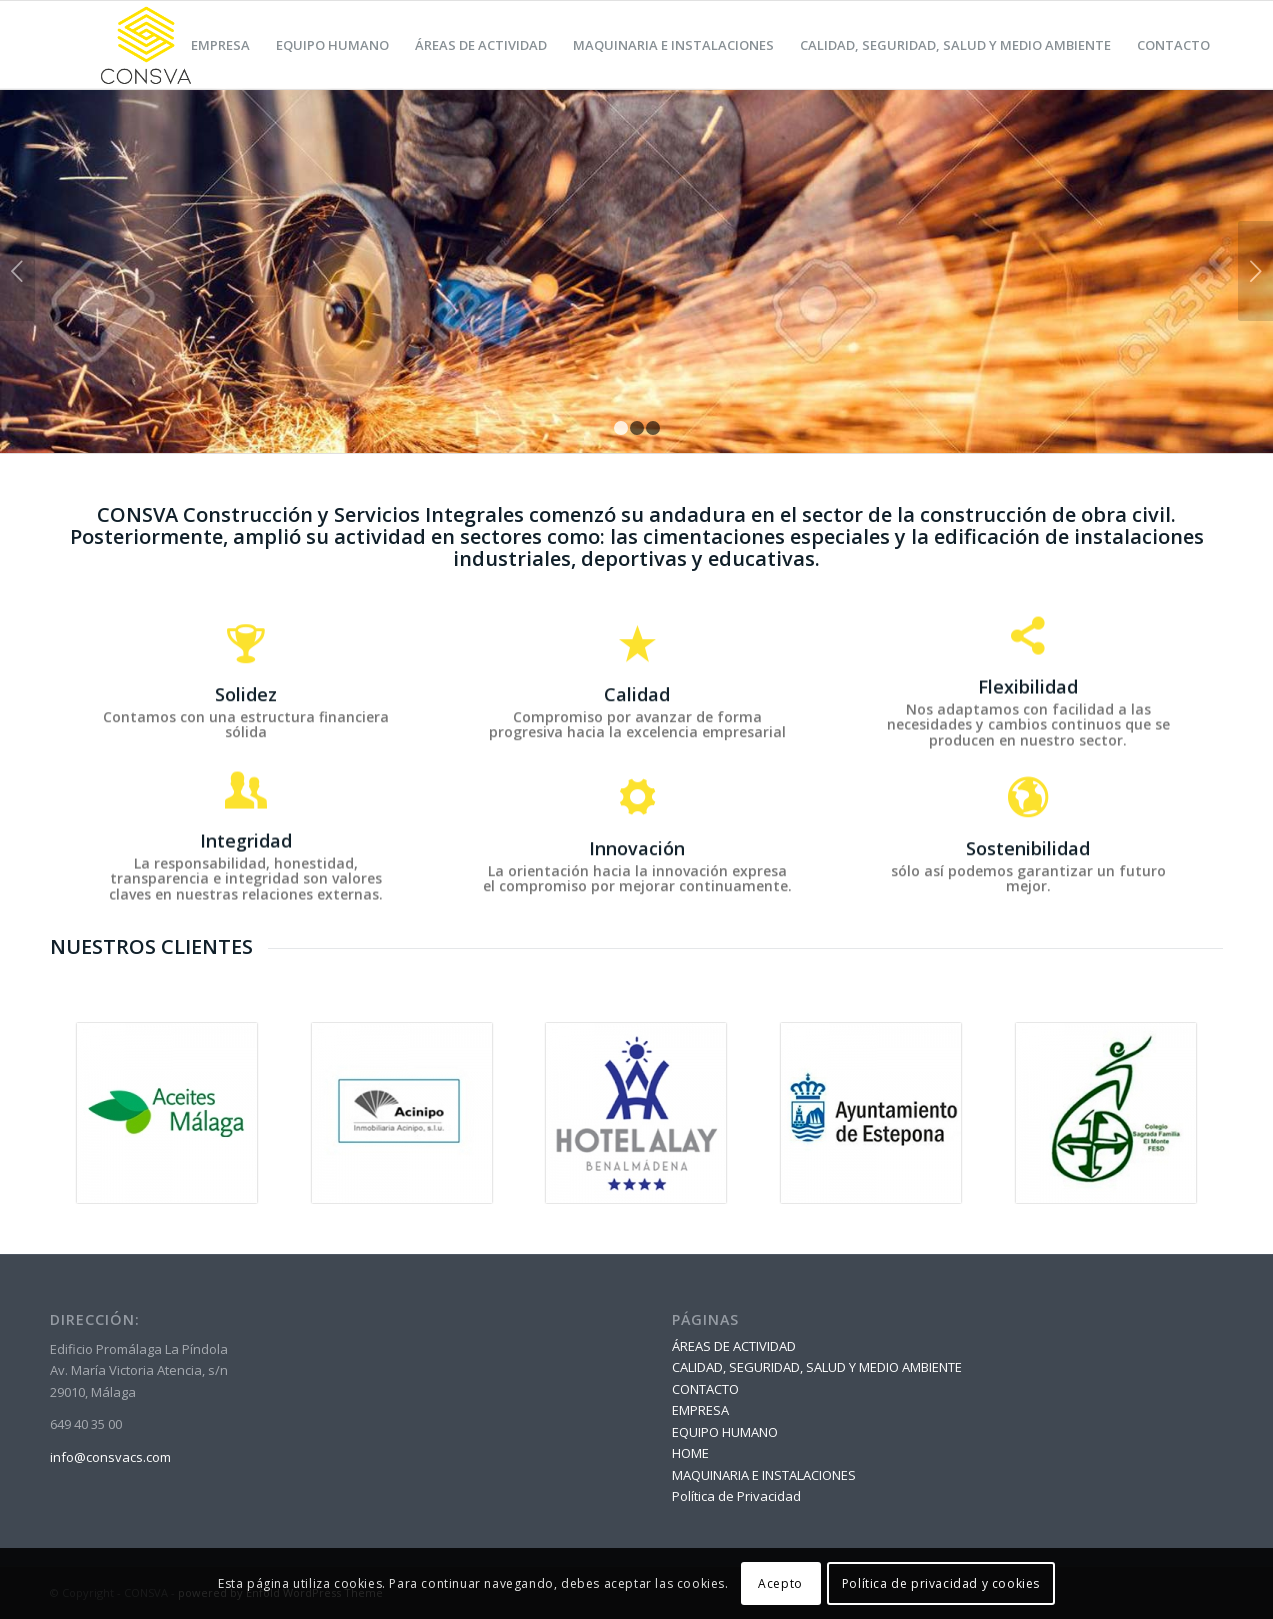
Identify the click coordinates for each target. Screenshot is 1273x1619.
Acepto (780, 1583)
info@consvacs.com (110, 1457)
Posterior (1255, 271)
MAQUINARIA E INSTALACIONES (764, 1475)
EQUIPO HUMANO (725, 1432)
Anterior (17, 271)
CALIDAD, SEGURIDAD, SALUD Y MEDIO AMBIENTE (817, 1367)
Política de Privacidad (736, 1496)
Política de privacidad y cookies (941, 1583)
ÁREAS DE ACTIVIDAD (734, 1346)
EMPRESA (700, 1410)
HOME (690, 1453)
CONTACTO (705, 1389)
